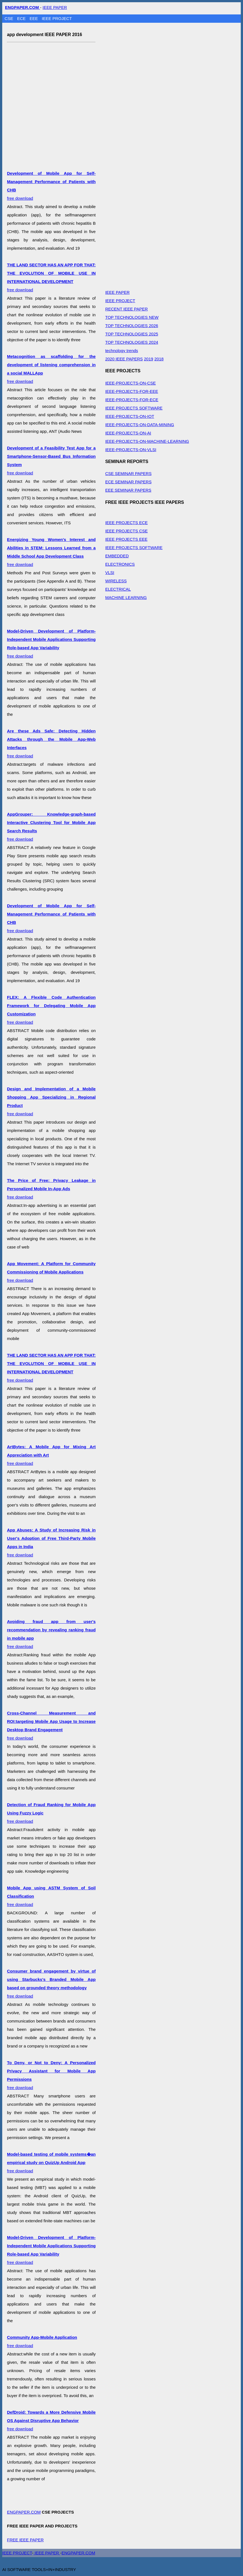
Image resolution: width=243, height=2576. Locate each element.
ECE (22, 18)
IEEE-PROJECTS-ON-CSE (130, 383)
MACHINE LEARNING (126, 597)
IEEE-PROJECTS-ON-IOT (129, 416)
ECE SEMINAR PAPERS (128, 481)
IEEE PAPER (55, 7)
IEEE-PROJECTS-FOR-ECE (131, 399)
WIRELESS (116, 580)
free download (51, 1188)
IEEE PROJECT (57, 18)
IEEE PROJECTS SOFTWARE (134, 408)
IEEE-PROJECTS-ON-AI (128, 433)
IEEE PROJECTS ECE (126, 522)
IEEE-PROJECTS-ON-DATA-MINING (139, 424)
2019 (148, 359)
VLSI (109, 572)
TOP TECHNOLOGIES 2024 (131, 342)
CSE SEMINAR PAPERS (128, 473)
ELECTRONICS (120, 564)
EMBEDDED (117, 555)
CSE (9, 18)
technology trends (121, 350)
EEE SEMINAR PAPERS (128, 490)
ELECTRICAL (118, 589)
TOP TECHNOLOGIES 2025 (131, 334)
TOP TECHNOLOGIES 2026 (131, 325)
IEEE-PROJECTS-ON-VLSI (130, 449)
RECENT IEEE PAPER (126, 309)
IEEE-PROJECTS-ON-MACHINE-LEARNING (147, 441)
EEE (34, 18)
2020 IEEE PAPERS (124, 359)
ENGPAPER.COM (23, 2512)
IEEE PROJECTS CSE (126, 531)
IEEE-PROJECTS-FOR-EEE (131, 391)
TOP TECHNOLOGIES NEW (132, 317)
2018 (158, 359)
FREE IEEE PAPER (25, 2539)
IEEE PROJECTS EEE (126, 539)
